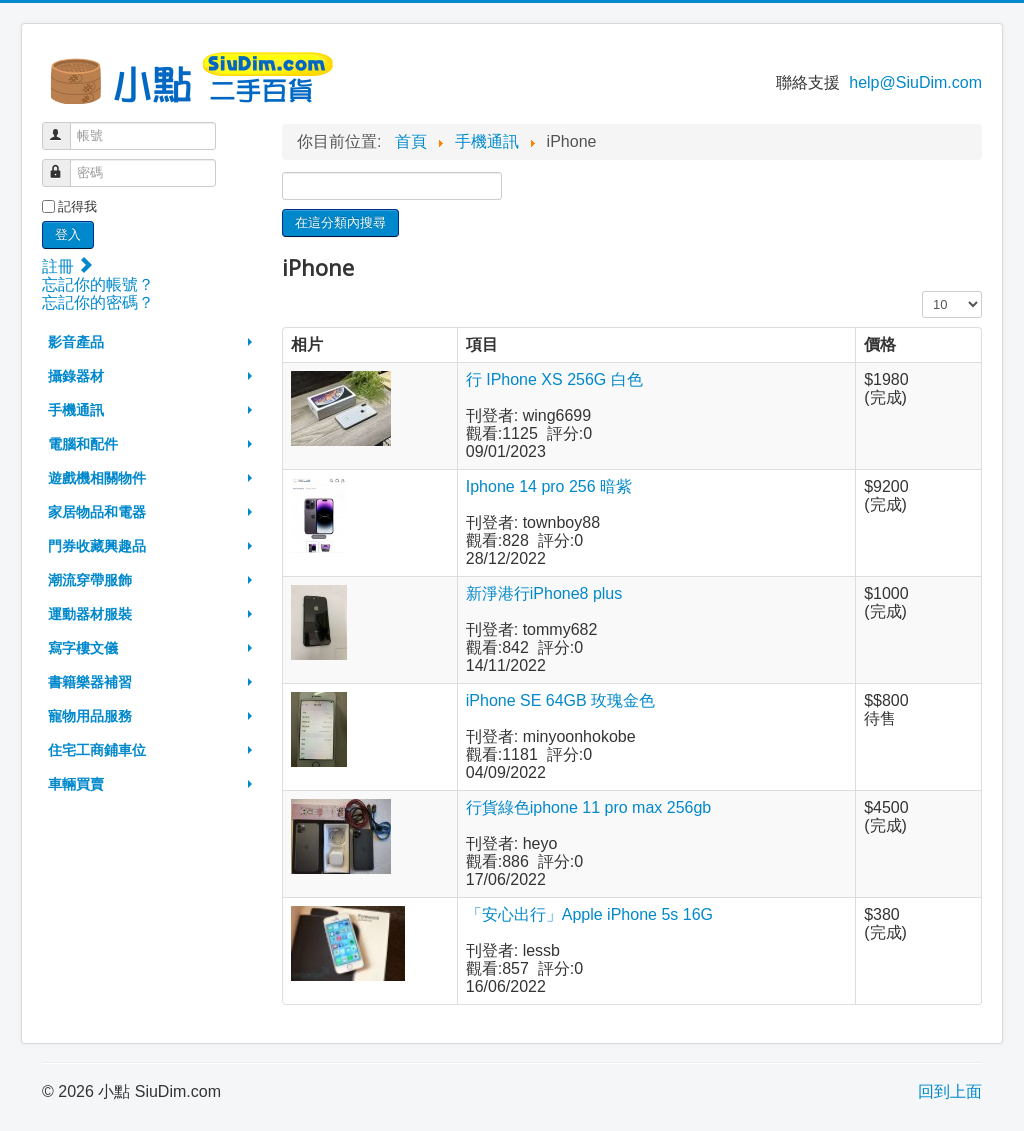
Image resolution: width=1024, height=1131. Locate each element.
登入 (68, 234)
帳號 (65, 127)
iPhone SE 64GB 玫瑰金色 (560, 700)
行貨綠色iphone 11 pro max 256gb (588, 807)
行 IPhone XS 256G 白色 (554, 379)
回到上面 (950, 1091)
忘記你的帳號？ (98, 284)
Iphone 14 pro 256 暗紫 (549, 486)
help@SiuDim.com (915, 82)
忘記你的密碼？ (98, 302)
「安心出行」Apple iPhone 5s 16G (589, 914)
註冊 (67, 266)
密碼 (65, 164)
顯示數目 (922, 291)
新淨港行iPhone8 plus (544, 593)
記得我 (77, 206)
